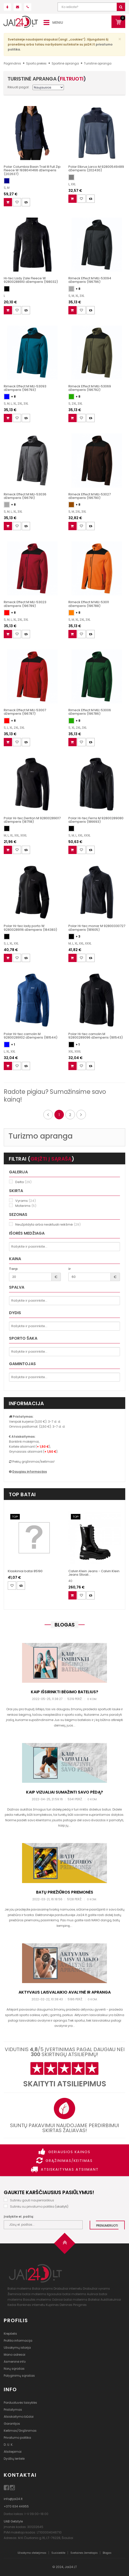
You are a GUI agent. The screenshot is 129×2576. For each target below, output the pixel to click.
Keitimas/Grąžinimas (20, 2430)
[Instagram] (12, 2488)
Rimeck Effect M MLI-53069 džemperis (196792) (89, 388)
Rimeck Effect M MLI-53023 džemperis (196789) (25, 604)
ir (69, 1268)
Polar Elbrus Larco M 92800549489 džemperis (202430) (96, 168)
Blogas (107, 2553)
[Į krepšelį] (8, 202)
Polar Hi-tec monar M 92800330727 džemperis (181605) (96, 928)
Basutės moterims (37, 2299)
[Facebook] (7, 2488)
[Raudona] (7, 613)
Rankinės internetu (31, 2305)
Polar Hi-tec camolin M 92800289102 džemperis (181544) (30, 1036)
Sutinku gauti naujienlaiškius (32, 2200)
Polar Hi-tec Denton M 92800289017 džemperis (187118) (32, 820)
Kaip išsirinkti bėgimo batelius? (64, 1692)
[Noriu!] (17, 202)
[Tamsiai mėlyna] (7, 181)
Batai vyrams (42, 2288)
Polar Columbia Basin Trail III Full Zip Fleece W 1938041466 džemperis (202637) (32, 170)
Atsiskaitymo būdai (19, 2416)
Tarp (13, 1268)
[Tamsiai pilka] (71, 177)
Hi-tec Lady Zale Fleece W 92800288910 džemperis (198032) (31, 280)
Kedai (12, 2305)
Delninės (66, 2305)
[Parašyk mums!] (17, 7)
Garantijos (12, 2423)
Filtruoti (71, 78)
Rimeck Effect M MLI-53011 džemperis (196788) (88, 604)
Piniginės (80, 2305)
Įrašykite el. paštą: (19, 2216)
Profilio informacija (18, 2340)
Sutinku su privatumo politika (32, 2206)
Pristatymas (13, 2409)
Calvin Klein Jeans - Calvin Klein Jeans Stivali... (93, 1573)
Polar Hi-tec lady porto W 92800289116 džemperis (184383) (30, 928)
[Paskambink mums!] (28, 7)
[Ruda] (71, 505)
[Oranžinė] (71, 613)
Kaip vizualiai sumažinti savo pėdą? (64, 1792)
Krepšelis (10, 2333)
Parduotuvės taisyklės (20, 2402)
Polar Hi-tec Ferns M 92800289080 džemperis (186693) (95, 820)
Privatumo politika (17, 2437)
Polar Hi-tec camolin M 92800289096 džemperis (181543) (95, 1036)
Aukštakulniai (110, 2299)
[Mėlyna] (7, 397)
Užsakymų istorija (17, 2347)
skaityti (61, 2206)
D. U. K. (8, 2444)
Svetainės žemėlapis (84, 2553)
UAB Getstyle (13, 2521)
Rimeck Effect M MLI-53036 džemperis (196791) (25, 496)
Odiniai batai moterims (69, 2299)
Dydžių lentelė (14, 2458)
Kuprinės (52, 2305)
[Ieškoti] (121, 7)
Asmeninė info (15, 2361)
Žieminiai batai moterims (27, 2294)
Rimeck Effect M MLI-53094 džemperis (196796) (89, 280)
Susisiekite (58, 2553)
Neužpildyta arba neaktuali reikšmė (48, 1224)
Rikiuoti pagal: (18, 87)
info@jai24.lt (13, 2499)
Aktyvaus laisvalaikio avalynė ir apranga (65, 1992)
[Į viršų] (64, 2245)
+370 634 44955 (16, 2506)
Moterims (25, 1205)
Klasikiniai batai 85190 (25, 1571)
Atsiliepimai (13, 2451)
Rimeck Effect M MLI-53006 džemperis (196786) (89, 712)
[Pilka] (71, 289)
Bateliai (94, 2299)
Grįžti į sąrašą (51, 1158)
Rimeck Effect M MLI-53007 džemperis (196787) (25, 712)
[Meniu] (47, 22)
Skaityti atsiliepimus (64, 2084)
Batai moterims (19, 2288)
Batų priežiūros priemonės (64, 1892)
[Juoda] (7, 289)
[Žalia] (71, 397)
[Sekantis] (81, 1114)
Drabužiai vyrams (96, 2288)
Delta (23, 1182)
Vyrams (25, 1200)
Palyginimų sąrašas (19, 2375)
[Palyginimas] (26, 202)
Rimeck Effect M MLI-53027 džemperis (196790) (89, 496)
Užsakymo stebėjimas (32, 2553)
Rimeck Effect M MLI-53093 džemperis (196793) (25, 388)
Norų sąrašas (14, 2368)
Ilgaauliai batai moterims (66, 2294)
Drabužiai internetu (68, 2288)
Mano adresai (14, 2354)
